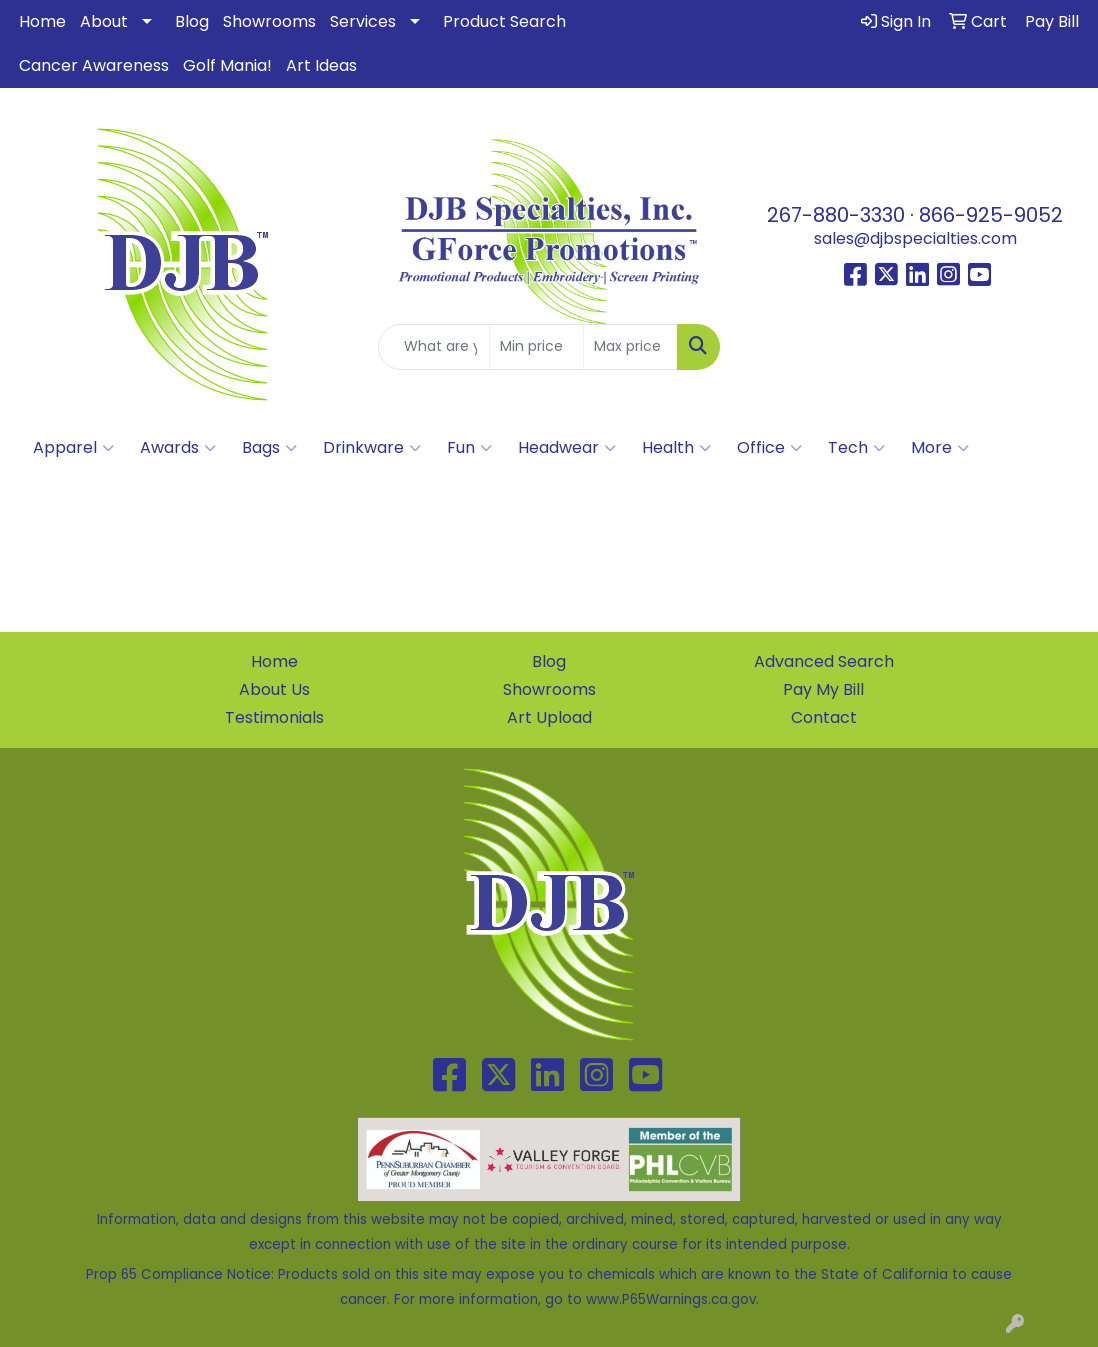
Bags (269, 448)
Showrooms (269, 21)
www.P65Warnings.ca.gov (671, 1299)
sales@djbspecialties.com (915, 238)
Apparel (73, 448)
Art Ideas (321, 65)
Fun (469, 448)
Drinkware (372, 448)
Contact (824, 717)
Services (363, 21)
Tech (856, 448)
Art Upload (549, 717)
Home (42, 21)
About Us (274, 689)
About (104, 21)
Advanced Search (824, 661)
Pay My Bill (823, 689)
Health (676, 448)
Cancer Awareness (94, 65)
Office (769, 448)
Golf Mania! (227, 65)
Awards (178, 448)
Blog (192, 21)
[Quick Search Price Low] (536, 347)
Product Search (504, 21)
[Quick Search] (434, 347)
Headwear (567, 448)
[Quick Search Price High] (630, 347)
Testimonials (274, 717)
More (940, 448)
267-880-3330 (836, 215)
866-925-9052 (991, 215)
